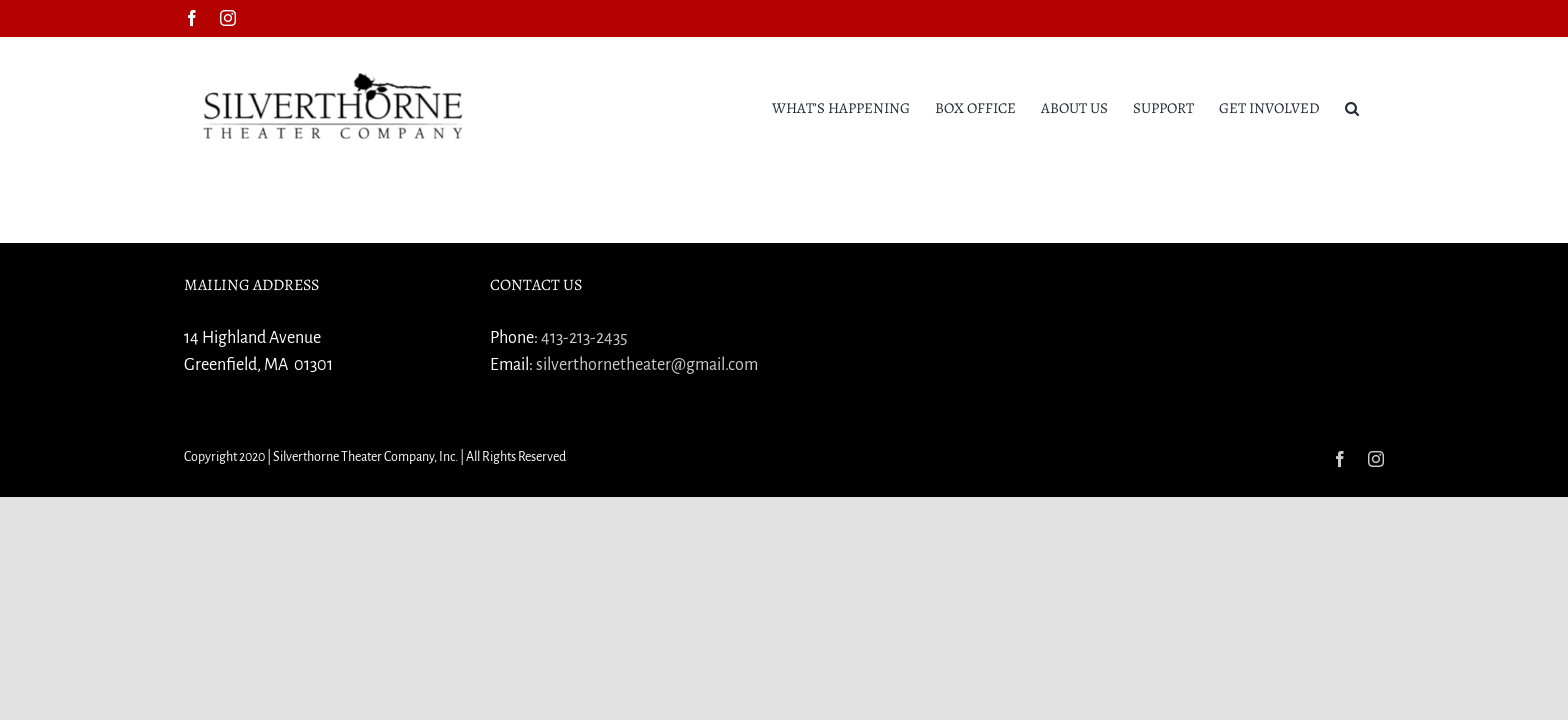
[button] (1377, 107)
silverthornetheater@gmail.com (647, 365)
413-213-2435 (584, 338)
